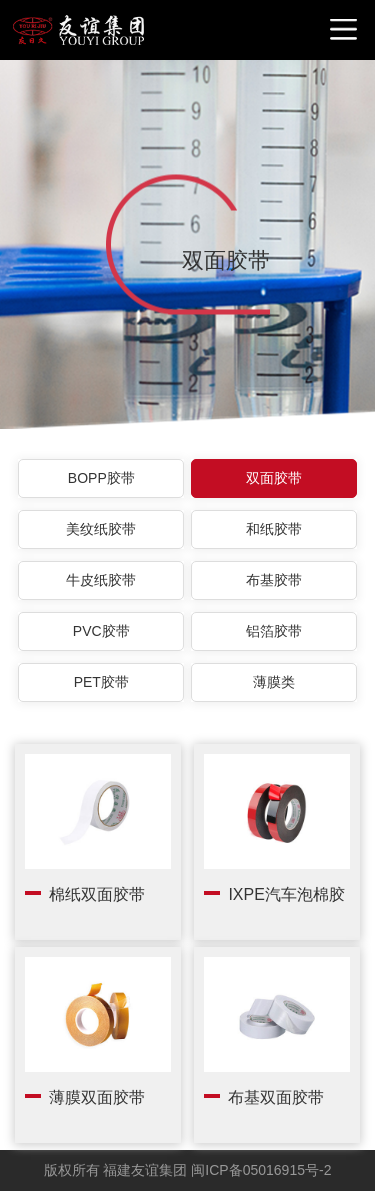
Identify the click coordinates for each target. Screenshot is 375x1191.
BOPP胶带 (101, 478)
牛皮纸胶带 (101, 580)
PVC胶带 (101, 631)
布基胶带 (274, 580)
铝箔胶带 (274, 631)
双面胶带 (274, 478)
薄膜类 (274, 682)
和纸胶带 (274, 529)
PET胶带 (101, 682)
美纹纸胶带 (101, 529)
